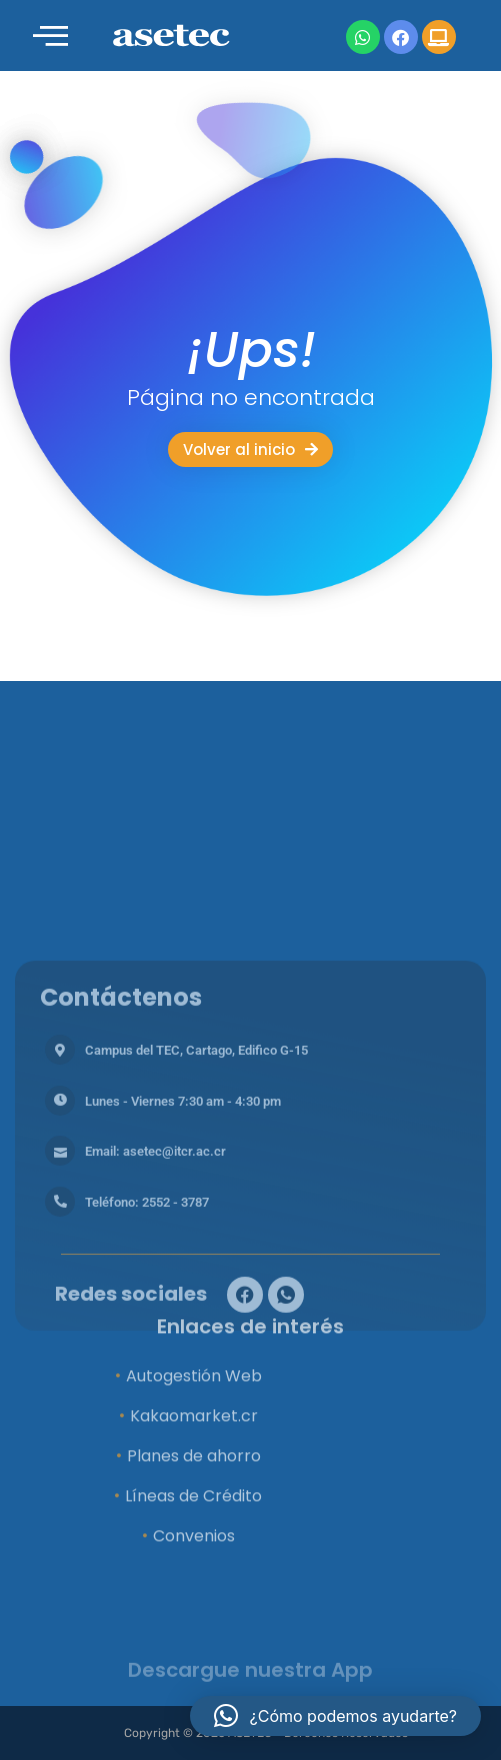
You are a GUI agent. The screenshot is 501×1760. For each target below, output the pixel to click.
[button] (335, 1716)
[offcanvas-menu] (50, 36)
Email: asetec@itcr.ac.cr (155, 1307)
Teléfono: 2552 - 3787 (147, 1357)
